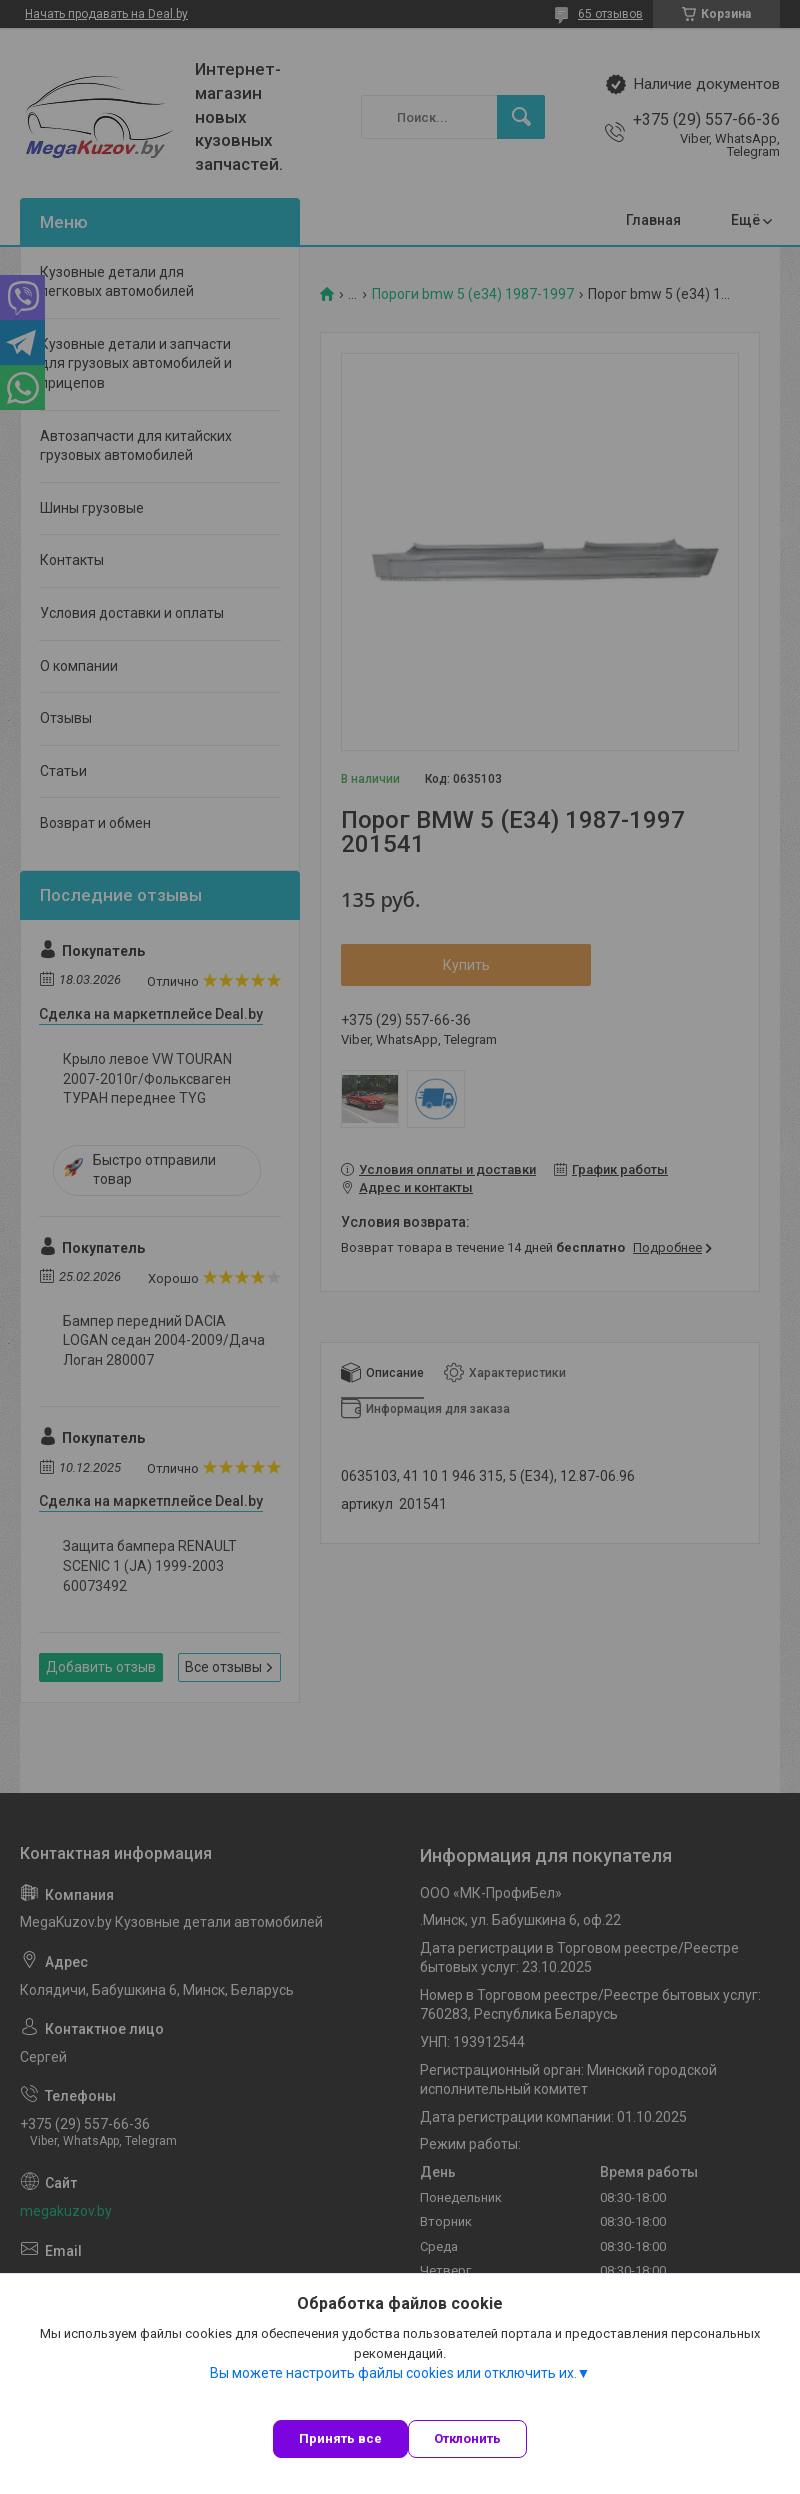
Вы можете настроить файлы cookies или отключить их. (393, 2373)
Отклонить (467, 2438)
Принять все (340, 2438)
